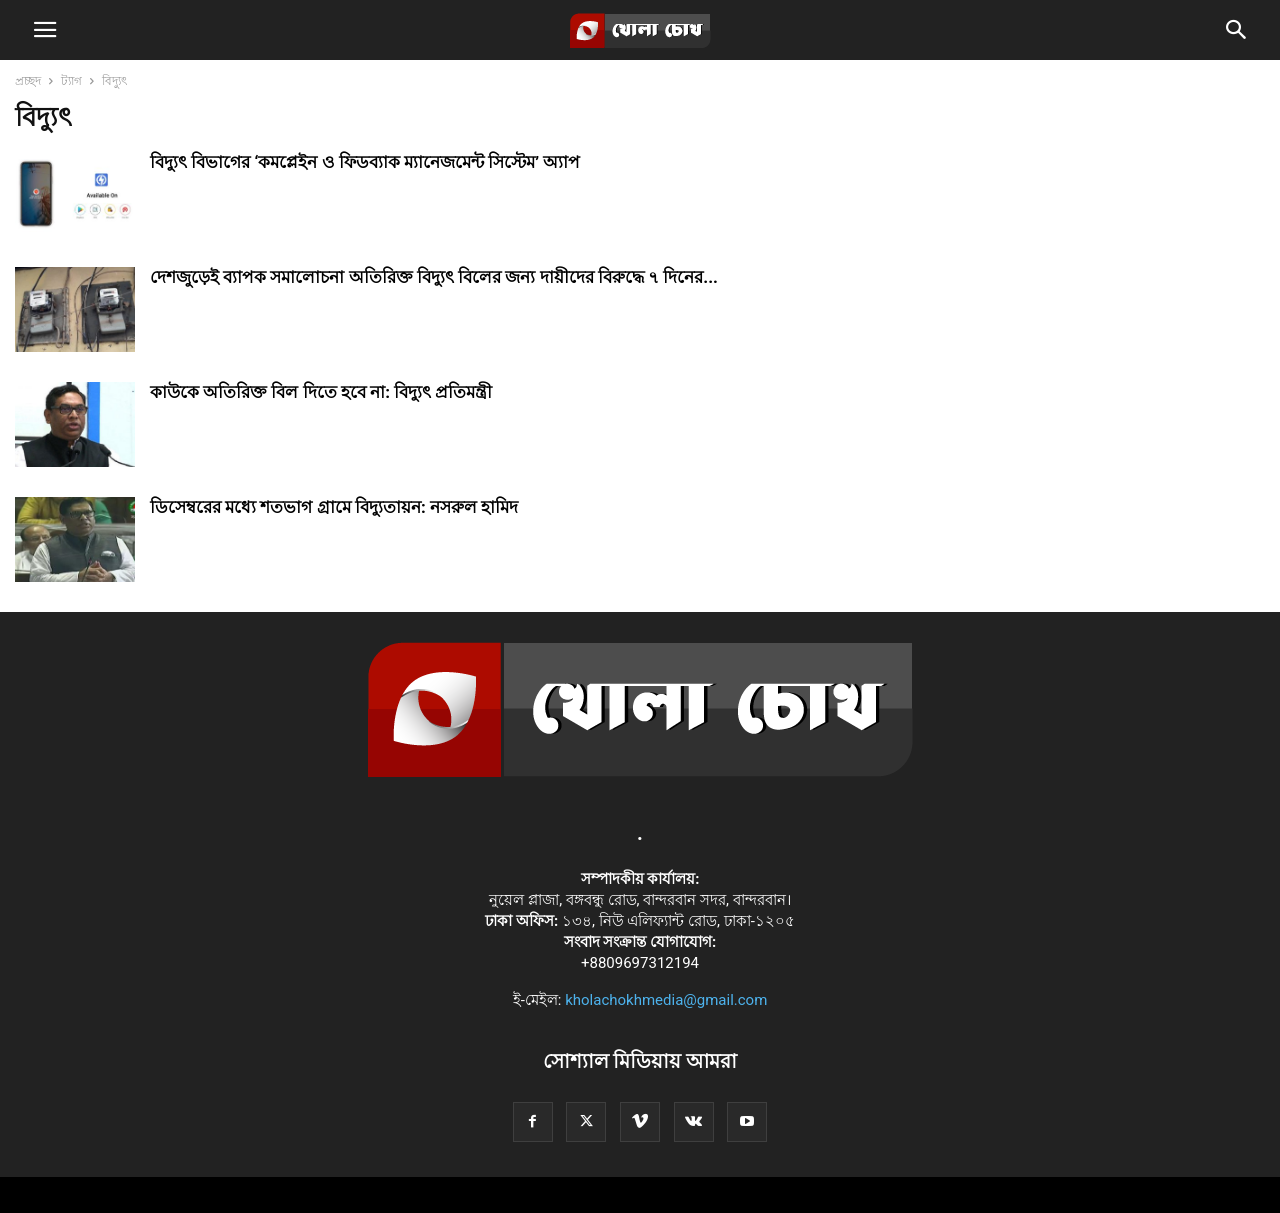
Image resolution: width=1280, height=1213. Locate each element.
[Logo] (640, 772)
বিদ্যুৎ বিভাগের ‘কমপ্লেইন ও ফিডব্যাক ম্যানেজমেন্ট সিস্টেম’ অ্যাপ (365, 162)
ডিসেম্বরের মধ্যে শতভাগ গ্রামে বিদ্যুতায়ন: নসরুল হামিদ (334, 507)
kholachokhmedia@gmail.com (666, 1000)
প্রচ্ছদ (28, 81)
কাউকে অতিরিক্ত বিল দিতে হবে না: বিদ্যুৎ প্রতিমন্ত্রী (321, 392)
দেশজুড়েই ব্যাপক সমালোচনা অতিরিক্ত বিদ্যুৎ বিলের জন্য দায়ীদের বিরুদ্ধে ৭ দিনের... (434, 277)
